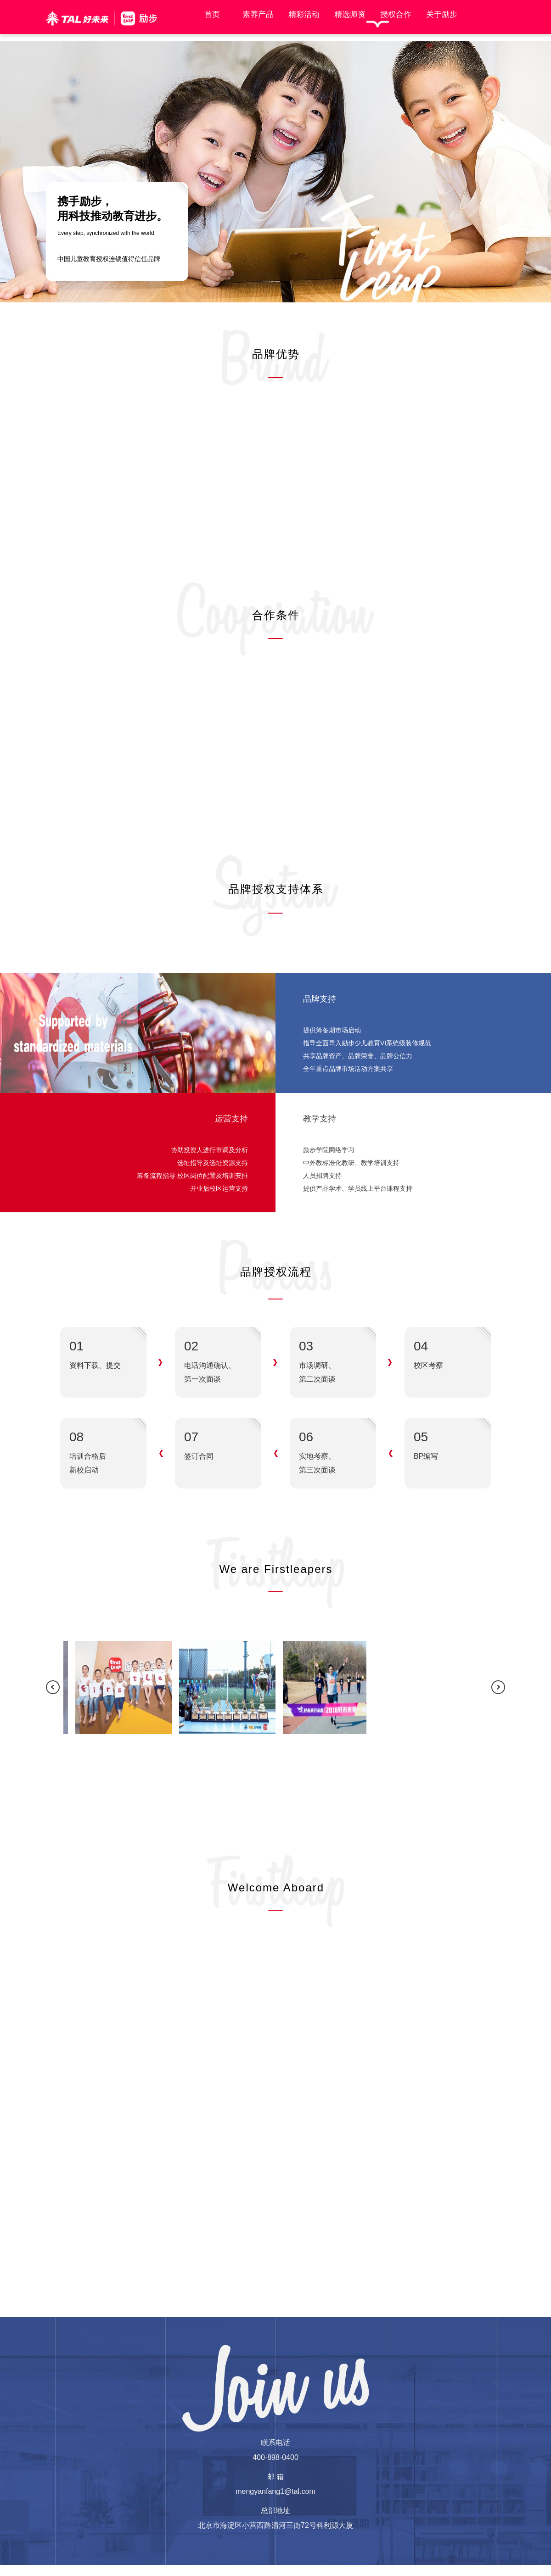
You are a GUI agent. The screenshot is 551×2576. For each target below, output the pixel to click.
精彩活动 (299, 14)
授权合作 (391, 14)
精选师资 (345, 14)
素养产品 (253, 14)
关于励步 (437, 14)
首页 (207, 14)
